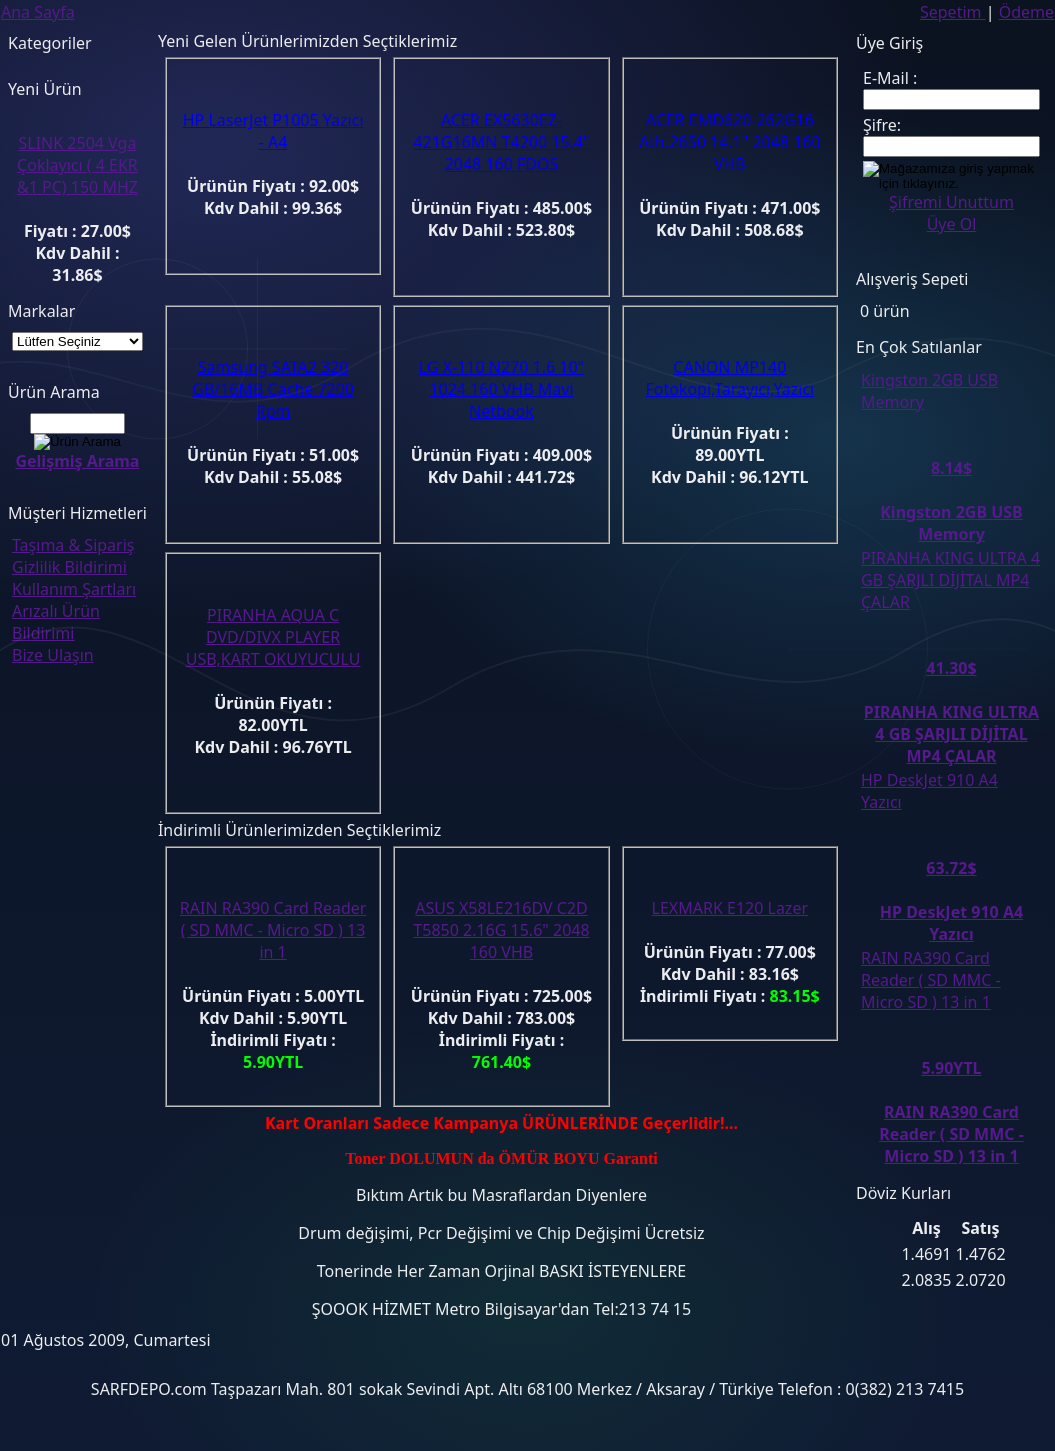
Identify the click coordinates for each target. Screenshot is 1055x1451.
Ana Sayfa (38, 12)
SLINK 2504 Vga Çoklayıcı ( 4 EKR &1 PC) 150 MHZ (77, 165)
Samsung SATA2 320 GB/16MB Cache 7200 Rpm (273, 389)
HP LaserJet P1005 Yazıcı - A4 (273, 131)
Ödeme (1026, 12)
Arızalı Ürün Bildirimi (56, 622)
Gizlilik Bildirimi (69, 567)
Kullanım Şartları (74, 589)
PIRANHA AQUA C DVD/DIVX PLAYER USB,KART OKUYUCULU (273, 637)
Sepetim (953, 12)
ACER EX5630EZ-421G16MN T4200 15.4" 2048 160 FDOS (501, 142)
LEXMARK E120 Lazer (730, 908)
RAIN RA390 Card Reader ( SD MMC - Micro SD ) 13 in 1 (273, 930)
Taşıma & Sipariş (73, 545)
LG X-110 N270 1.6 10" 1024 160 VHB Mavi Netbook (501, 389)
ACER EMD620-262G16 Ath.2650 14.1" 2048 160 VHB (730, 142)
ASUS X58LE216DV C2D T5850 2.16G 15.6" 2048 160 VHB (501, 930)
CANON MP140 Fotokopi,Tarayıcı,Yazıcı (729, 378)
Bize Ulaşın (53, 655)
